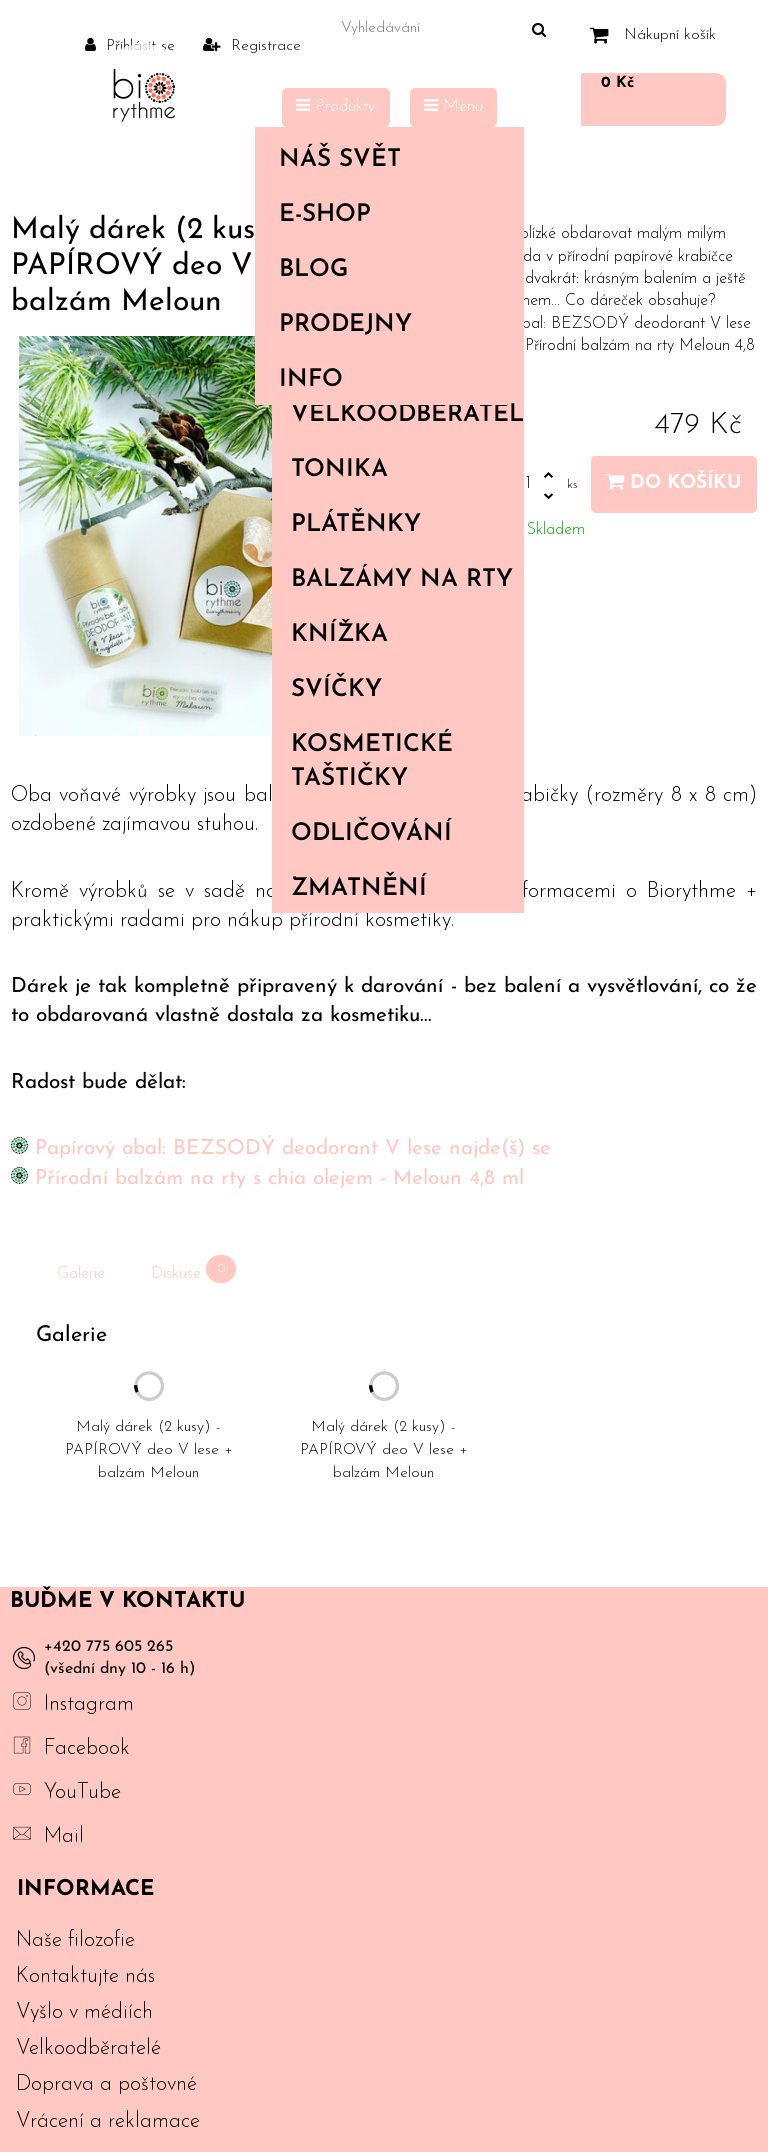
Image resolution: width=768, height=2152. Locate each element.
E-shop (385, 215)
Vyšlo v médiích (84, 2012)
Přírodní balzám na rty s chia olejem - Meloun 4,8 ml (279, 1178)
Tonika (339, 470)
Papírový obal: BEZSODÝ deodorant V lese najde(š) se (293, 1148)
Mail (64, 1836)
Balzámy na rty (402, 580)
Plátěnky (356, 525)
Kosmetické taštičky (372, 762)
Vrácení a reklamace (108, 2121)
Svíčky (336, 690)
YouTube (82, 1792)
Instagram (89, 1704)
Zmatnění (359, 889)
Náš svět (385, 160)
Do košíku (674, 482)
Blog (313, 270)
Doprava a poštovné (106, 2084)
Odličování (371, 834)
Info (385, 380)
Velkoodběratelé (407, 415)
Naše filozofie (75, 1940)
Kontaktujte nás (85, 1976)
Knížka (339, 635)
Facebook (87, 1748)
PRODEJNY (345, 325)
